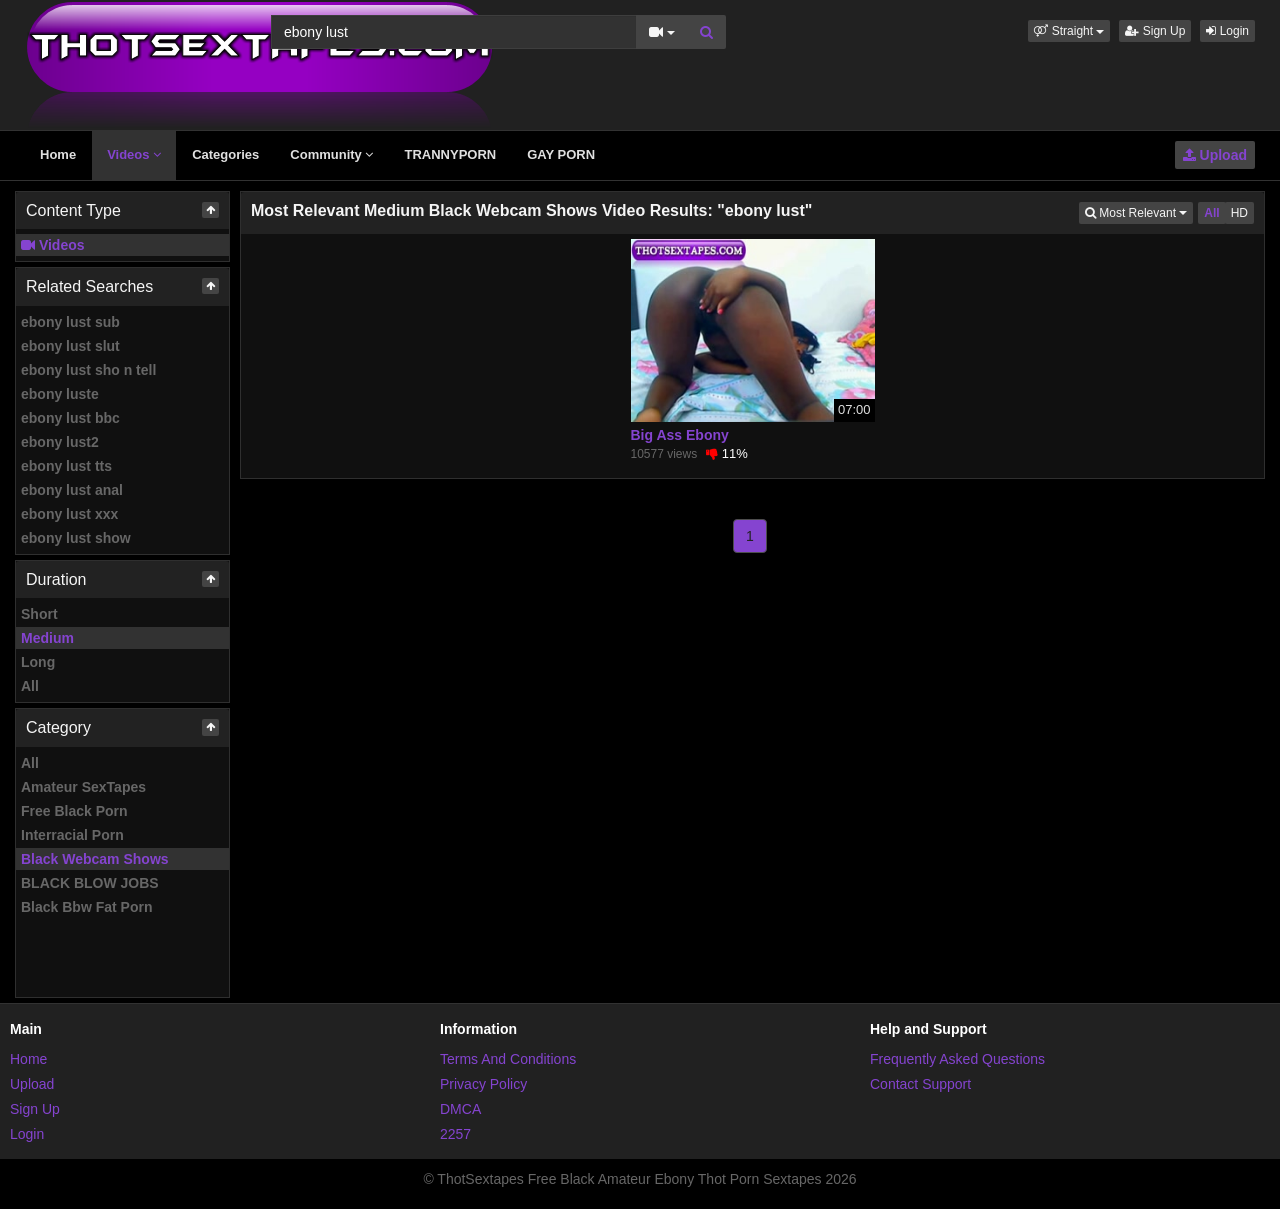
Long (38, 662)
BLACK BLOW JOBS (90, 883)
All (30, 686)
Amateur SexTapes (83, 787)
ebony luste (60, 394)
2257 (455, 1134)
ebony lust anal (72, 490)
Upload (1215, 155)
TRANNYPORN (450, 154)
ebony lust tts (66, 466)
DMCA (460, 1109)
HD (1239, 213)
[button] (1069, 31)
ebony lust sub (70, 322)
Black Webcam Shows (95, 859)
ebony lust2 (60, 442)
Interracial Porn (72, 835)
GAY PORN (561, 154)
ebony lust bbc (70, 418)
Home (58, 154)
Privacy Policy (483, 1084)
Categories (225, 154)
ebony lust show (76, 538)
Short (39, 614)
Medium (47, 638)
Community (331, 154)
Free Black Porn (74, 811)
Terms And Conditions (508, 1059)
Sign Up (1155, 31)
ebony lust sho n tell (88, 370)
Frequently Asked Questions (957, 1059)
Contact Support (920, 1084)
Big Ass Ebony (680, 435)
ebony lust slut (70, 346)
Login (1227, 31)
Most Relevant (1139, 211)
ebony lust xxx (69, 514)
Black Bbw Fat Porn (86, 907)
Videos (134, 154)
